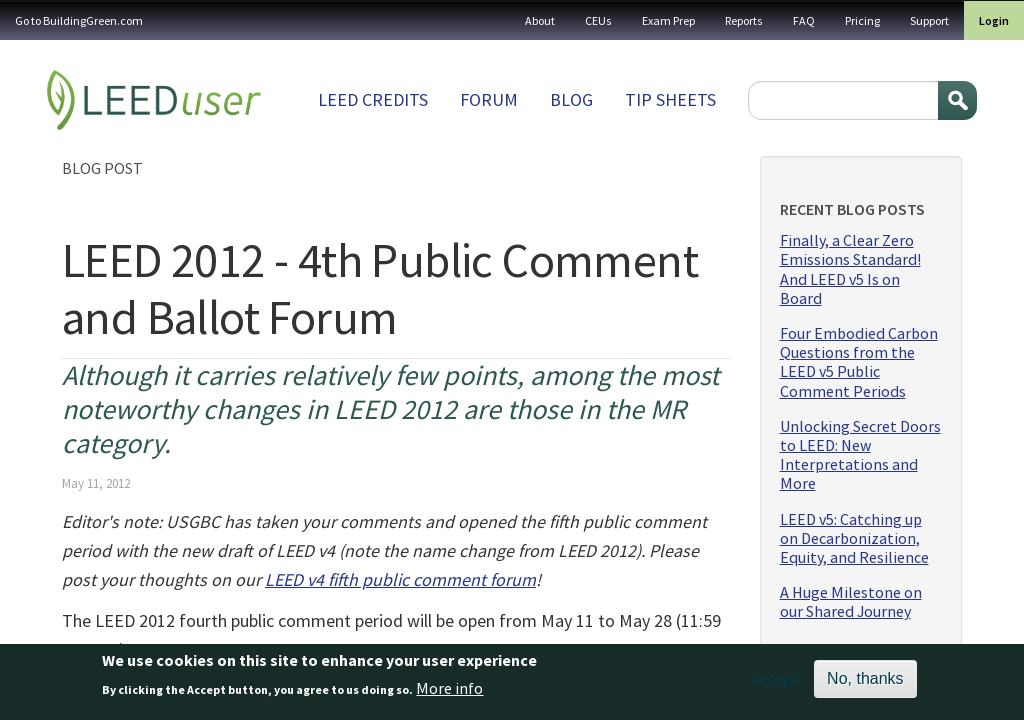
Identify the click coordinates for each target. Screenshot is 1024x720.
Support (929, 20)
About (540, 20)
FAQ (804, 20)
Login (994, 20)
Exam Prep (668, 20)
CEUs (598, 20)
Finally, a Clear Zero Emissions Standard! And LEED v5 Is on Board (850, 269)
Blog (571, 99)
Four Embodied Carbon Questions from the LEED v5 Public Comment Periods (859, 362)
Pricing (862, 20)
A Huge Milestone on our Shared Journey (851, 602)
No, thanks (865, 682)
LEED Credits (373, 99)
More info (449, 693)
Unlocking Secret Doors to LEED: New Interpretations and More (860, 455)
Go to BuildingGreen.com (79, 20)
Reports (744, 20)
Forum (489, 99)
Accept (774, 683)
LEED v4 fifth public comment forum (400, 579)
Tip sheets (670, 99)
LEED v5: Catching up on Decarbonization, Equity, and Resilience (854, 538)
